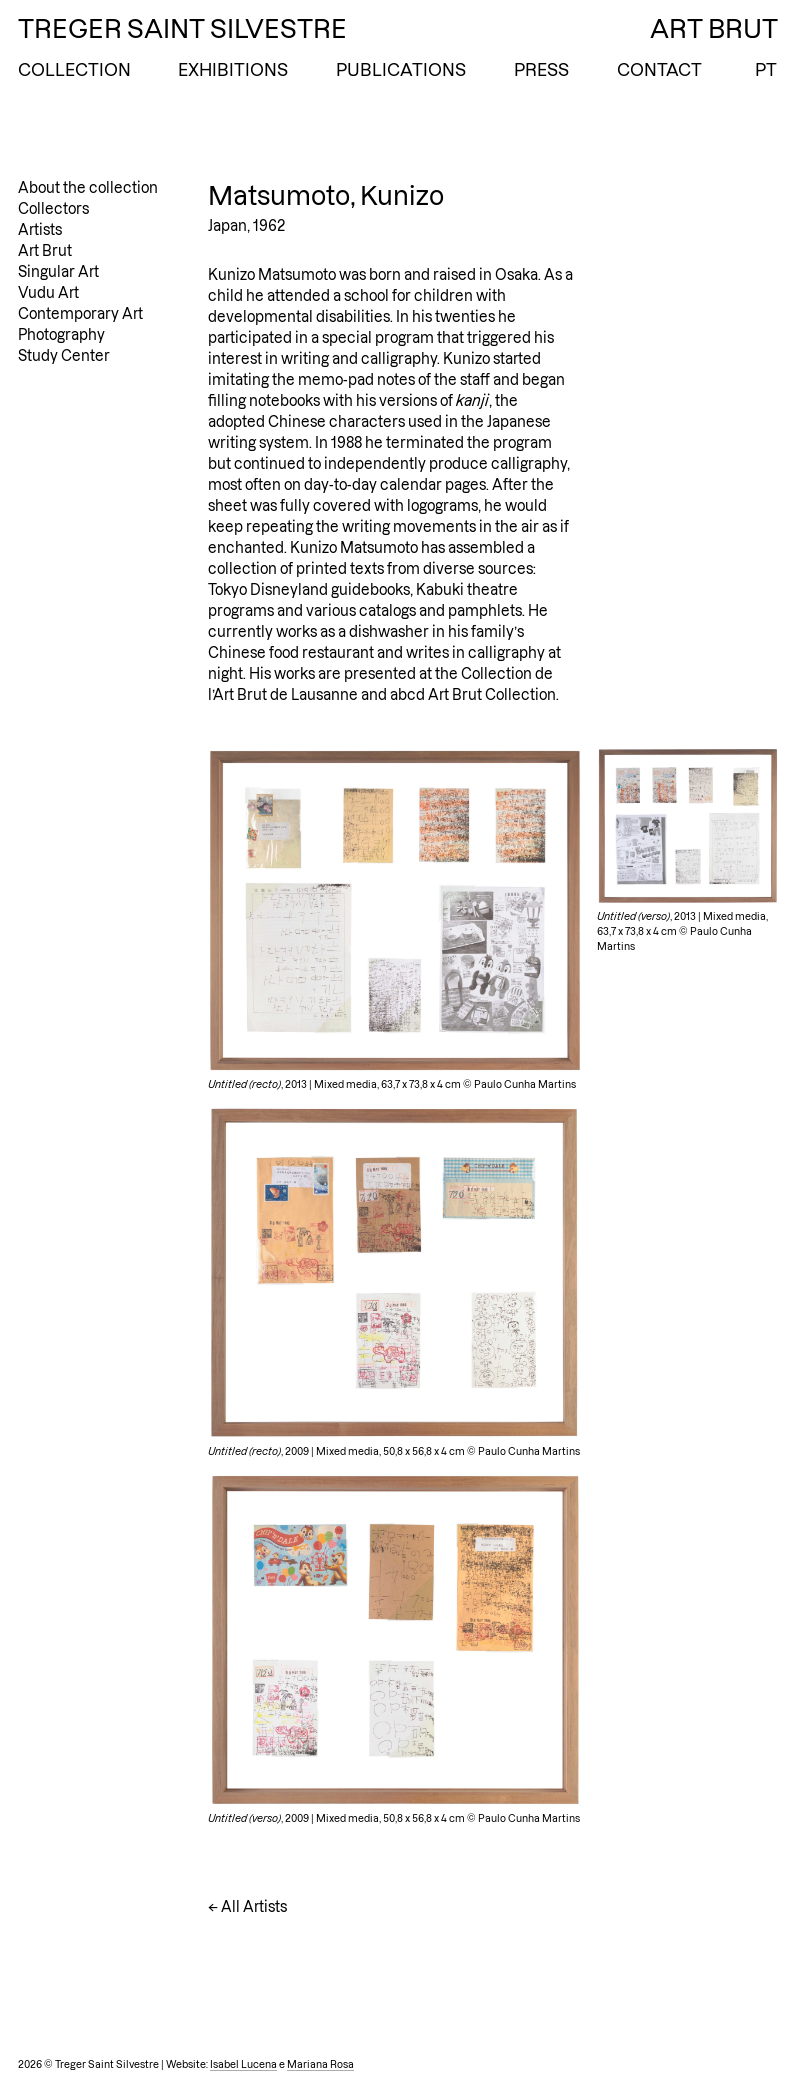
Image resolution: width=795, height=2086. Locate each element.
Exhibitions (233, 70)
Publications (401, 70)
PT (766, 70)
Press (541, 70)
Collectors (53, 209)
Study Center (64, 356)
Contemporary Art (80, 314)
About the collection (88, 188)
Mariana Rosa (320, 2064)
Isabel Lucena (243, 2064)
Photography (61, 335)
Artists (40, 230)
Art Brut (45, 251)
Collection (74, 70)
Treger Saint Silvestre (182, 29)
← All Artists (247, 1907)
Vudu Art (48, 293)
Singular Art (58, 272)
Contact (659, 70)
